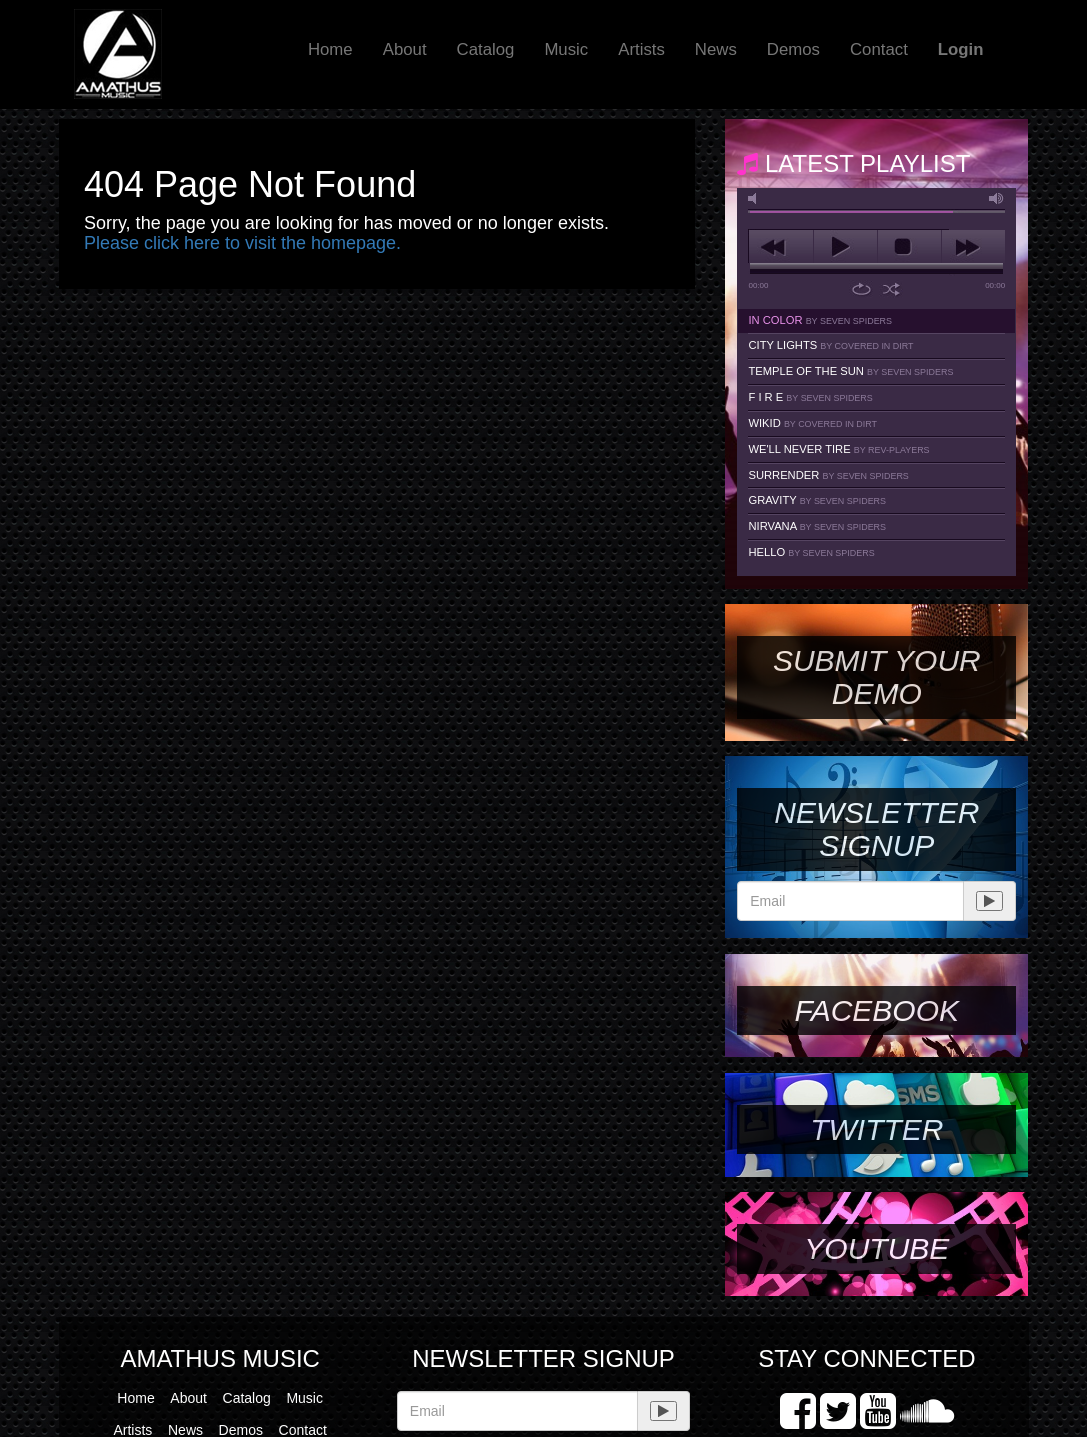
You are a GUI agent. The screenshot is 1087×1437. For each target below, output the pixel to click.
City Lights (830, 345)
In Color (820, 320)
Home (330, 49)
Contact (879, 49)
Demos (793, 49)
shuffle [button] (891, 289)
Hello (811, 552)
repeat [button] (861, 289)
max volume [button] (997, 198)
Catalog (486, 49)
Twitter (876, 1129)
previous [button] (780, 247)
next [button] (973, 247)
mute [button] (756, 198)
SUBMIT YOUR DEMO (877, 677)
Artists (641, 49)
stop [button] (909, 247)
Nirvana (817, 526)
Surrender (828, 475)
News (716, 49)
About (405, 49)
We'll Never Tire (838, 449)
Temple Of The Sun (850, 371)
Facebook (877, 1010)
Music (566, 49)
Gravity (817, 500)
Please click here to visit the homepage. (242, 243)
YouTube (876, 1248)
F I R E (810, 397)
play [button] (845, 247)
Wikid (812, 423)
